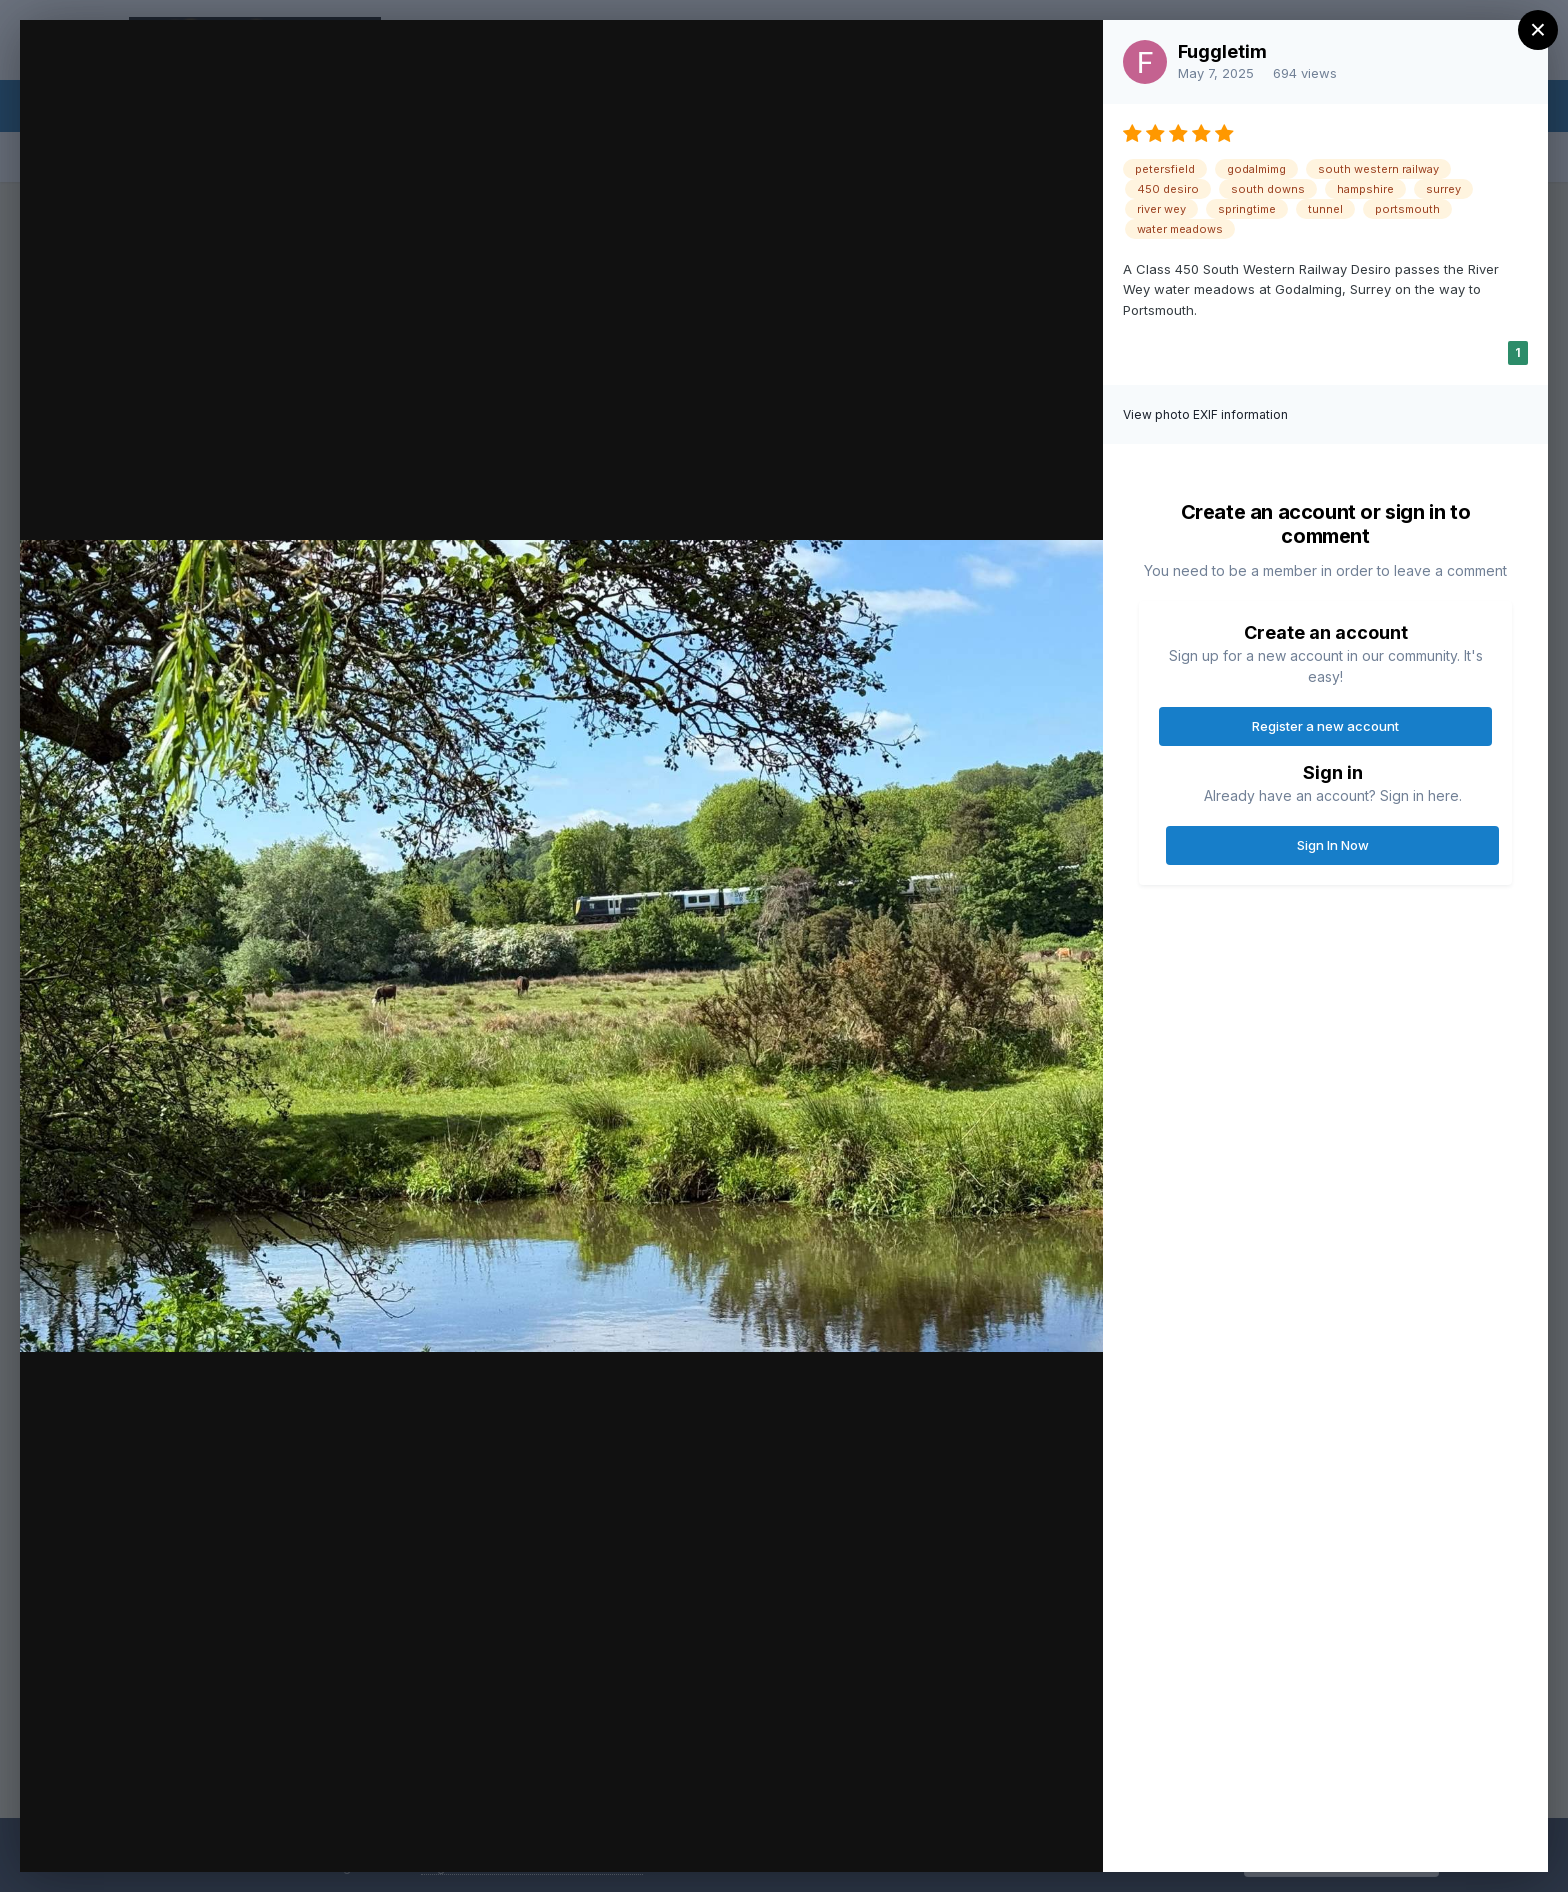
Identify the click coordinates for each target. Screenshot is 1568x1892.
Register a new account (1325, 726)
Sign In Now (1333, 845)
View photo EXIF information (1205, 414)
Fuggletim (1222, 51)
